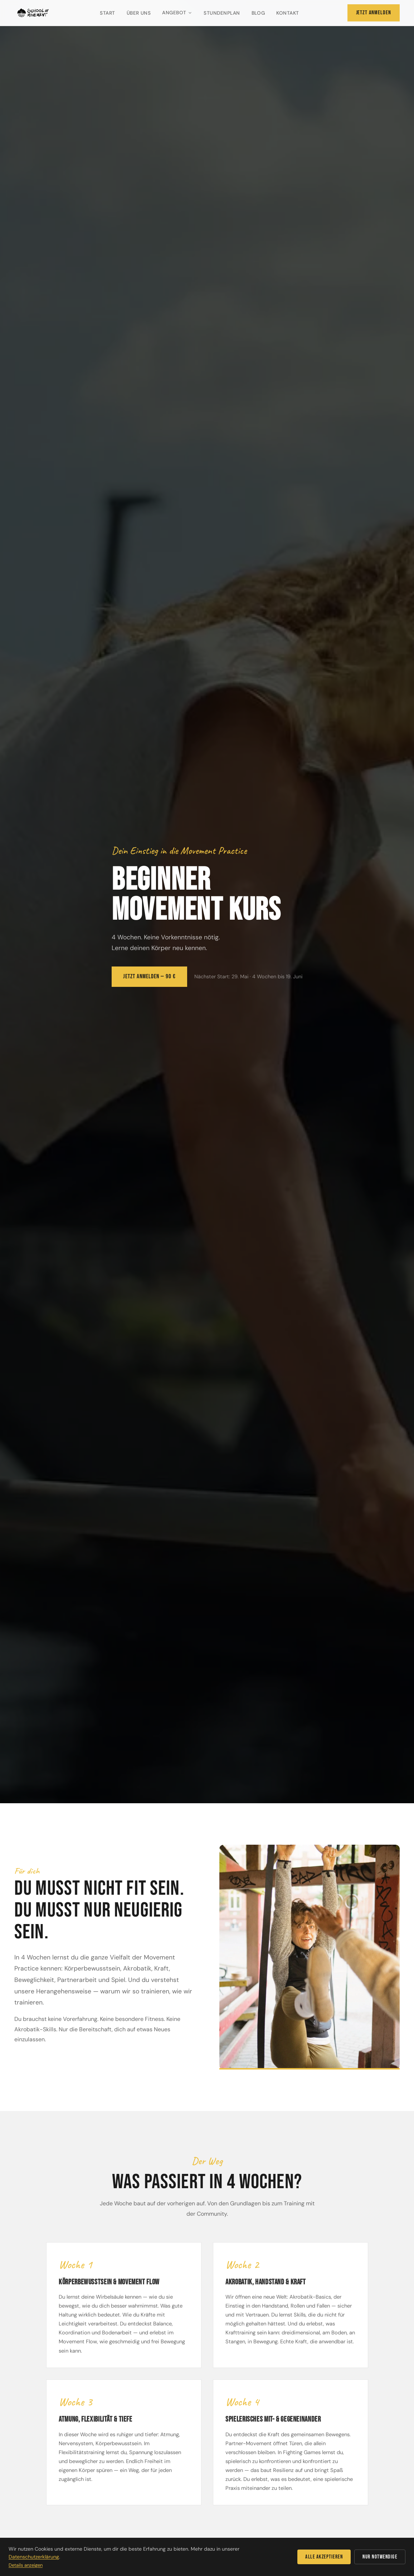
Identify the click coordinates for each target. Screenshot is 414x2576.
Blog (258, 13)
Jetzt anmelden (373, 12)
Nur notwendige (379, 2556)
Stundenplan (222, 13)
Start (107, 13)
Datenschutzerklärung (34, 2556)
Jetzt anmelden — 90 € (149, 976)
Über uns (139, 13)
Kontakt (287, 13)
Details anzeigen (26, 2565)
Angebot (177, 13)
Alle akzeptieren (324, 2556)
